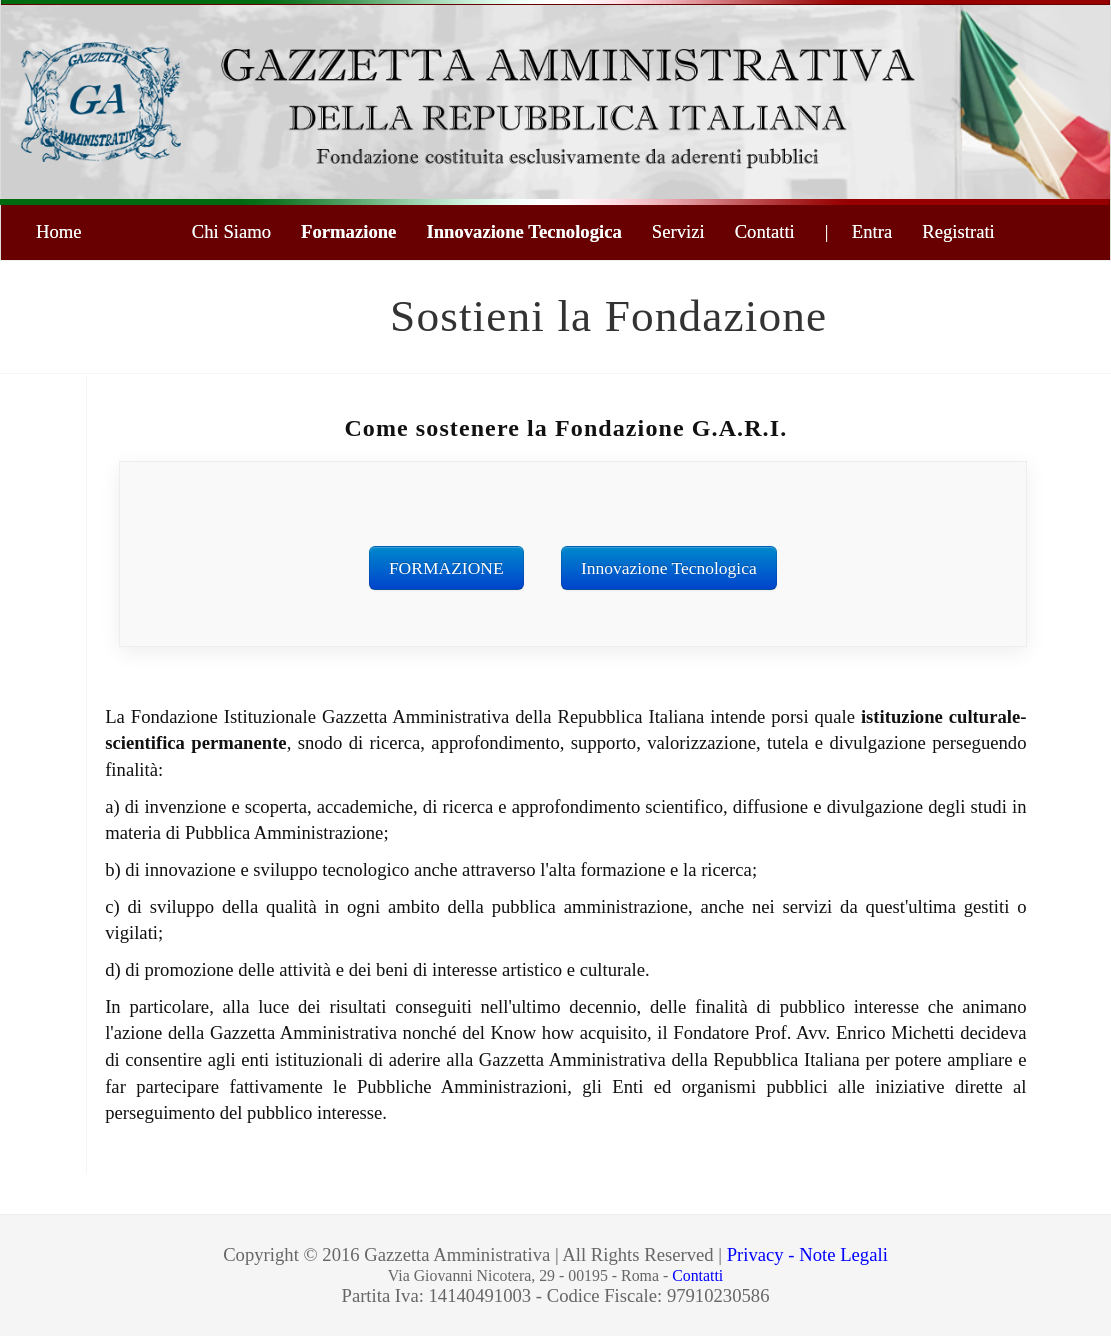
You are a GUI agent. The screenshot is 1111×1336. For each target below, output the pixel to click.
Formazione (348, 231)
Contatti (765, 231)
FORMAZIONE (446, 568)
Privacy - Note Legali (807, 1254)
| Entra (858, 231)
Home (59, 231)
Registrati (958, 231)
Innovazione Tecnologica (523, 231)
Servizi (678, 231)
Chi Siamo (231, 231)
